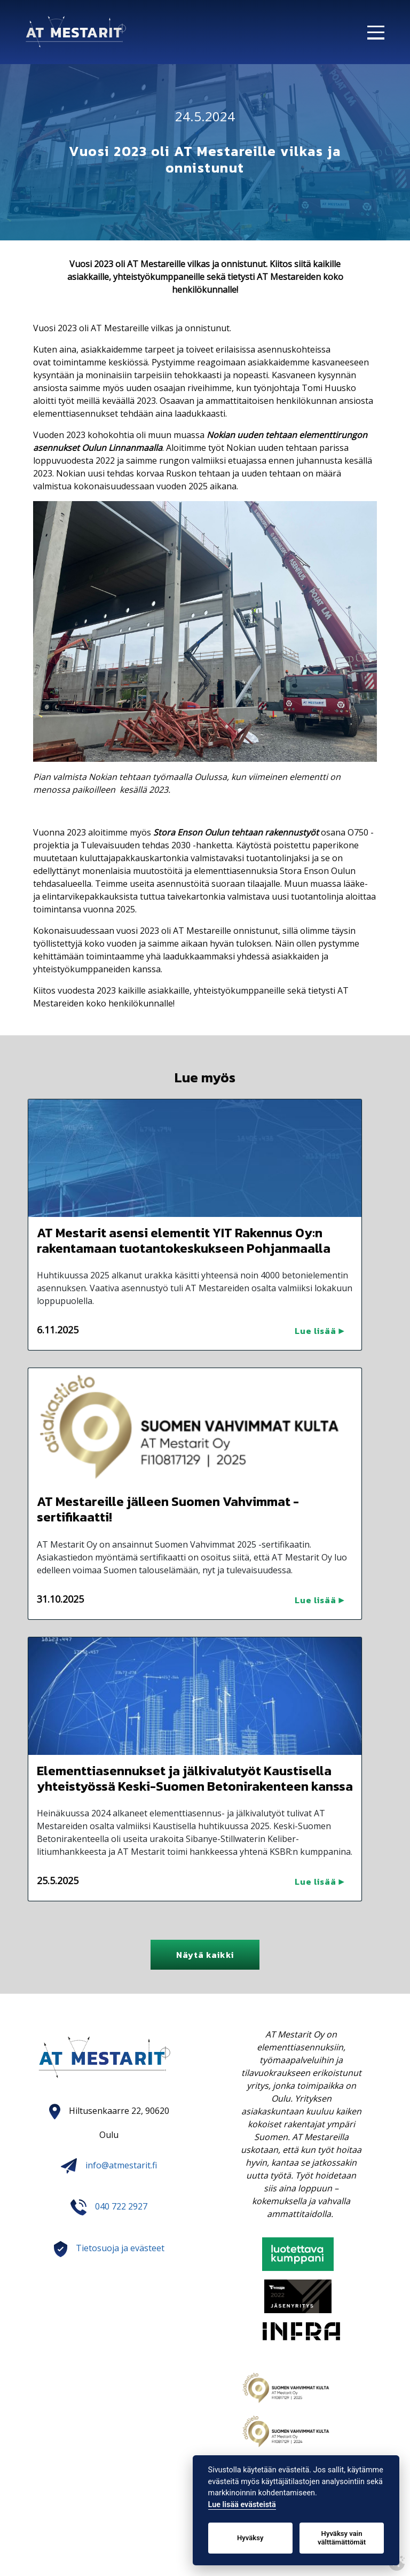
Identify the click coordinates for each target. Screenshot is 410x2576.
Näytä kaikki (205, 1954)
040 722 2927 (121, 2207)
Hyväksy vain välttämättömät (342, 2538)
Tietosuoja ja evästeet (120, 2248)
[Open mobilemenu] (382, 28)
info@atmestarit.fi (109, 2165)
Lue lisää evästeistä (242, 2504)
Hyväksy (250, 2538)
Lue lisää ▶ (320, 1330)
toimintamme (80, 362)
